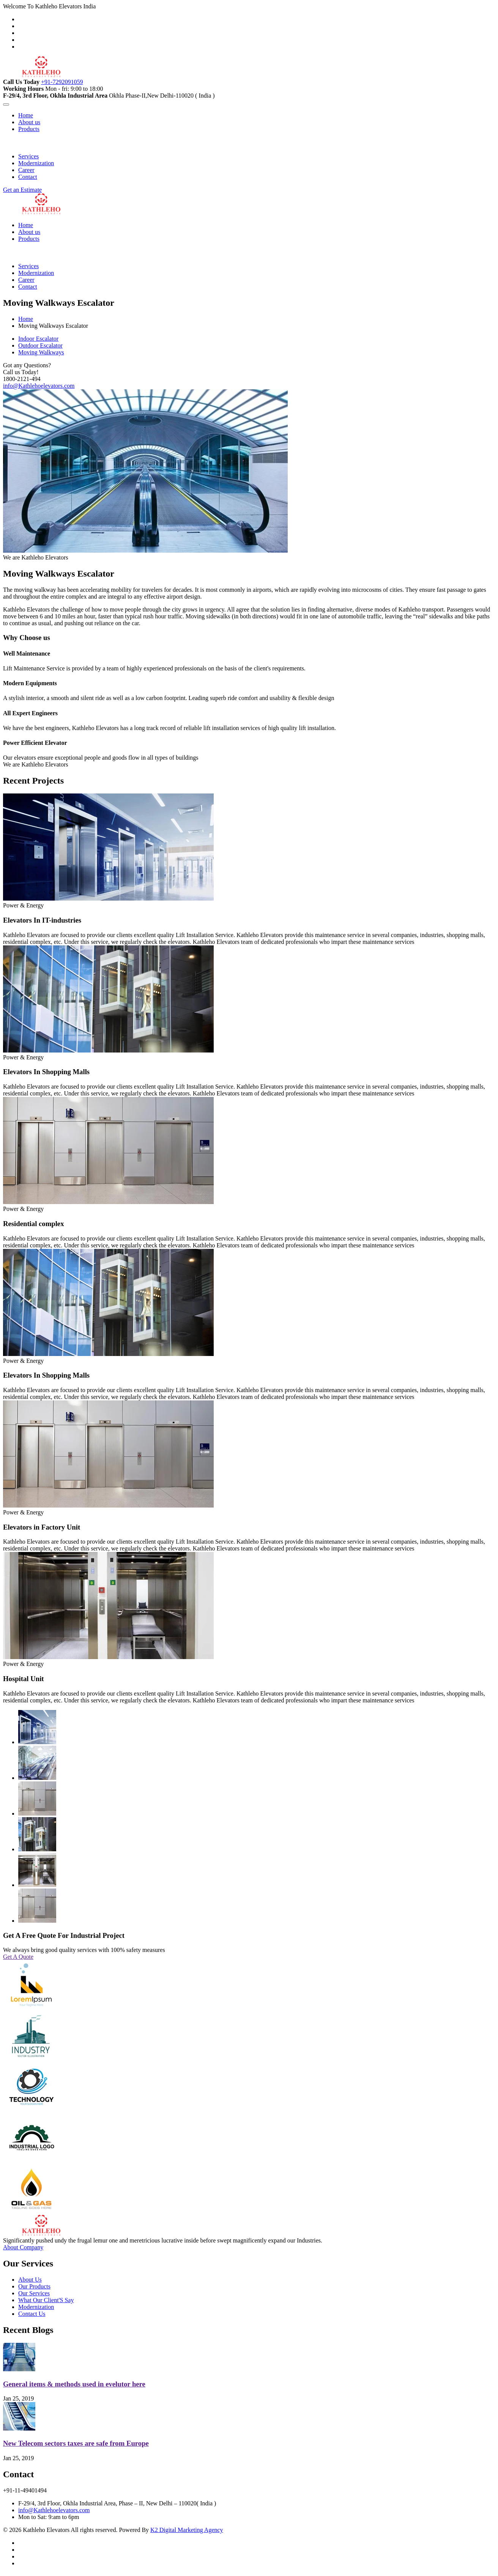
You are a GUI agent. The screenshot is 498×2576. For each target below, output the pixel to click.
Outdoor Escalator (40, 345)
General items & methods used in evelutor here (74, 2384)
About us (29, 122)
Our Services (34, 2293)
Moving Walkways (41, 352)
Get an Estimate (22, 189)
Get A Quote (18, 1956)
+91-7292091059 (62, 82)
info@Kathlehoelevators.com (38, 385)
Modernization (36, 163)
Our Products (34, 2286)
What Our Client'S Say (46, 2300)
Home (25, 115)
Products (28, 129)
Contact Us (32, 2313)
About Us (30, 2279)
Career (26, 170)
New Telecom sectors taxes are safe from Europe (76, 2443)
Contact (27, 177)
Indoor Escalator (38, 338)
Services (28, 156)
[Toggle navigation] (6, 104)
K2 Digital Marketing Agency (186, 2530)
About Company (23, 2247)
